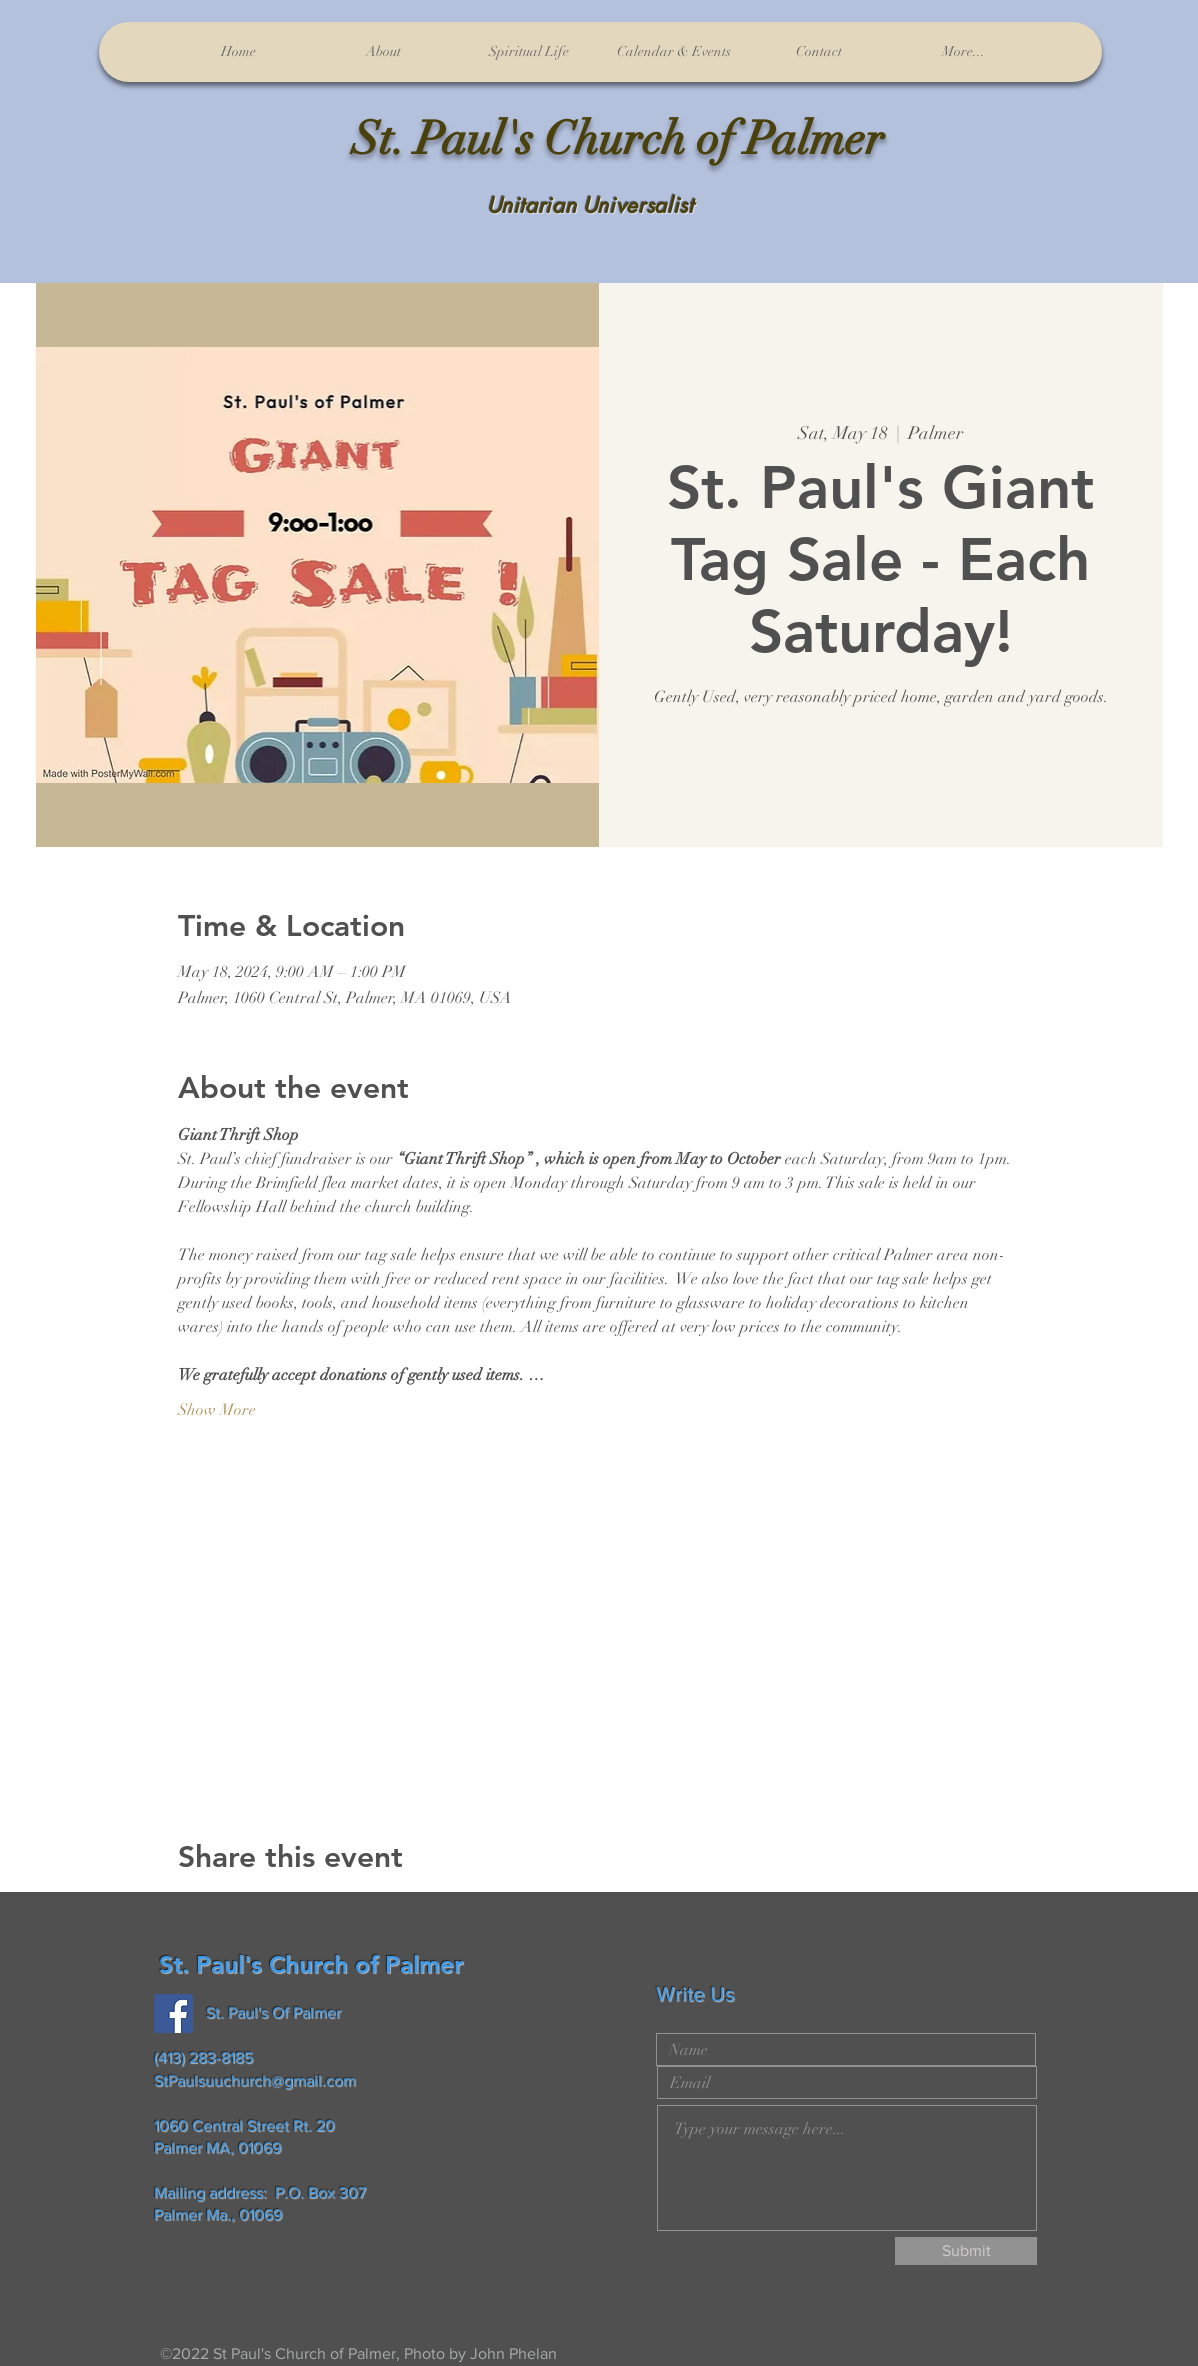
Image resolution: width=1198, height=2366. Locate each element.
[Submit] (966, 2251)
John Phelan (513, 2353)
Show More (217, 1410)
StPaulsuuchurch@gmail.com (255, 2080)
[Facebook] (173, 2013)
